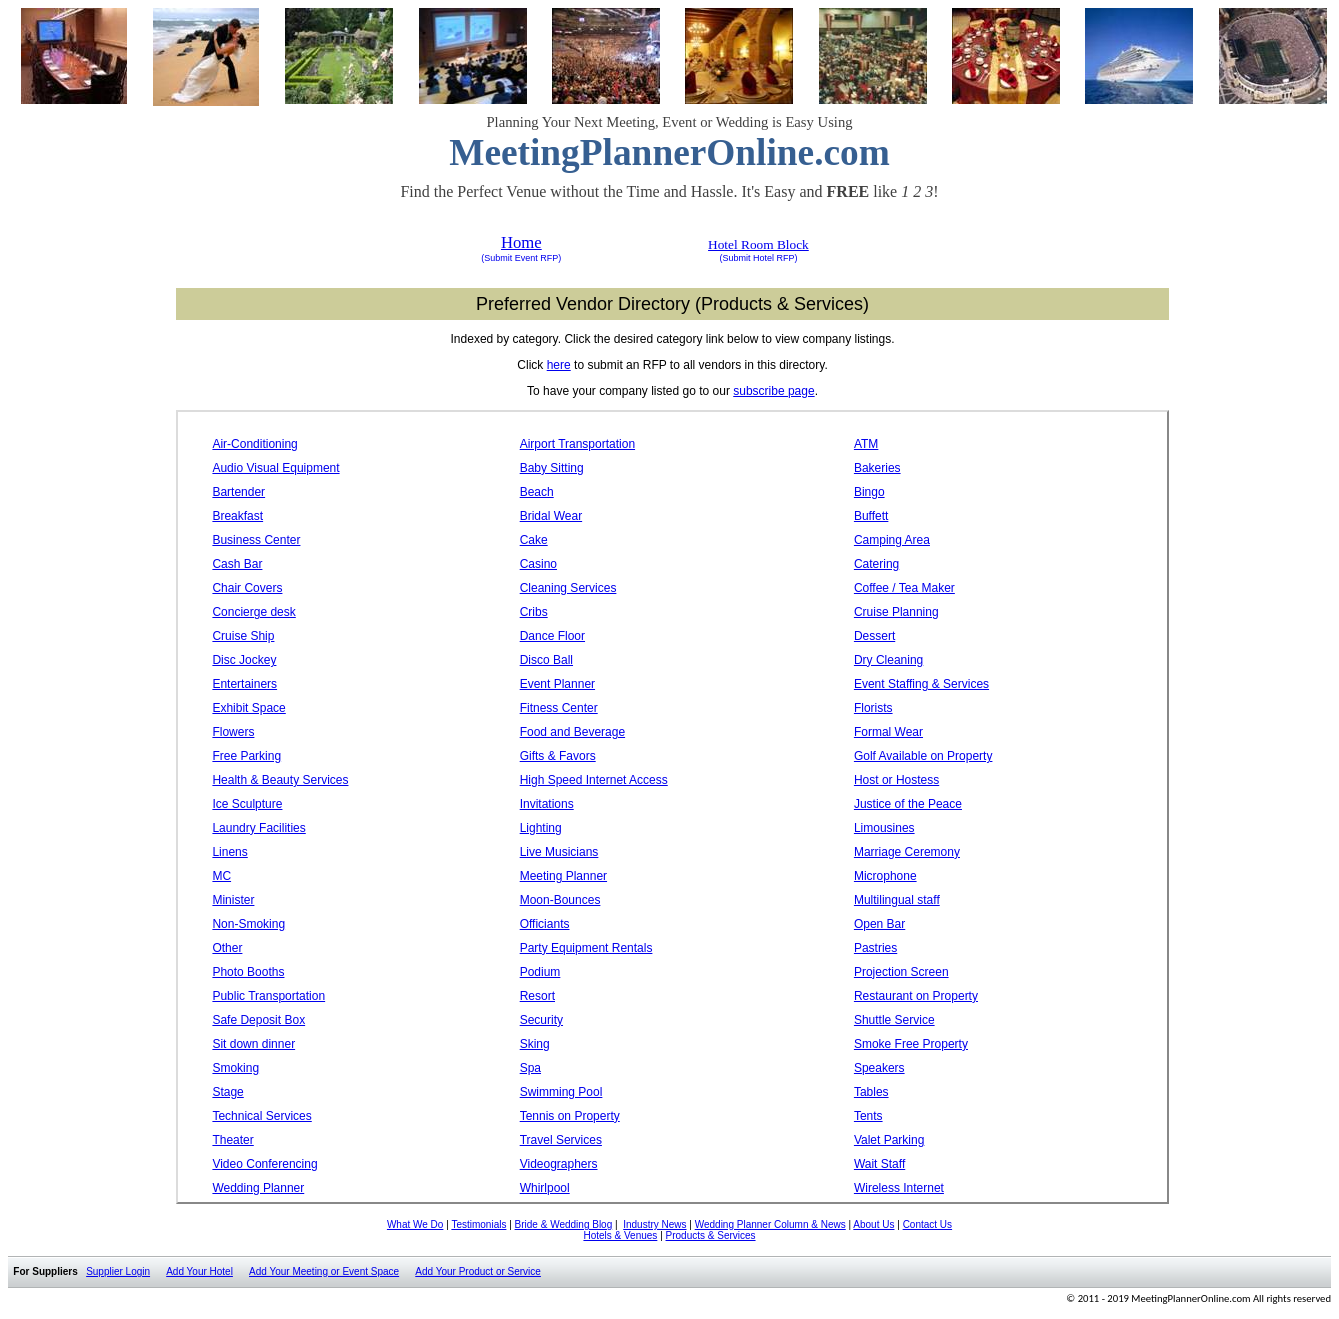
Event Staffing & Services (921, 684)
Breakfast (237, 516)
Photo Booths (248, 972)
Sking (535, 1044)
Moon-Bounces (560, 900)
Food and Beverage (572, 732)
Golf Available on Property (923, 756)
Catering (876, 564)
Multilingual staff (897, 900)
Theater (232, 1140)
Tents (868, 1116)
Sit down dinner (253, 1044)
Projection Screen (901, 972)
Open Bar (879, 924)
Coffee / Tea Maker (904, 588)
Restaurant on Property (916, 996)
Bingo (869, 492)
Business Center (256, 540)
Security (541, 1020)
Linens (229, 852)
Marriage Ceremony (907, 852)
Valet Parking (889, 1140)
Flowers (233, 732)
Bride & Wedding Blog (564, 1224)
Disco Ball (546, 660)
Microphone (885, 876)
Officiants (545, 924)
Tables (871, 1092)
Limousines (884, 828)
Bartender (238, 492)
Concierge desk (253, 612)
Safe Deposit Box (258, 1020)
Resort (537, 996)
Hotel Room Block (758, 244)
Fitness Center (559, 708)
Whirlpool (545, 1188)
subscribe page (773, 391)
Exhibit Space (248, 708)
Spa (530, 1068)
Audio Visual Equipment (275, 468)
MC (221, 876)
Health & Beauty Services (280, 780)
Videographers (559, 1164)
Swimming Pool (561, 1092)
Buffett (871, 516)
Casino (538, 564)
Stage (227, 1092)
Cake (534, 540)
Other (227, 948)
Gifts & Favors (558, 756)
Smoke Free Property (911, 1044)
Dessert (874, 636)
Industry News (654, 1224)
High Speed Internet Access (594, 780)
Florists (873, 708)
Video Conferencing (264, 1164)
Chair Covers (247, 588)
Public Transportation (268, 996)
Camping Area (892, 540)
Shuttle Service (894, 1020)
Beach (537, 492)
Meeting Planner (563, 876)
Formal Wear (888, 732)
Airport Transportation (577, 444)
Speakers (879, 1068)
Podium (540, 972)
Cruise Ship (243, 636)
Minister (233, 900)
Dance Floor (552, 636)
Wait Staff (879, 1164)
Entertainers (244, 684)
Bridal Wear (551, 516)
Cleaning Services (568, 588)
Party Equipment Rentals (586, 948)
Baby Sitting (552, 468)
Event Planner (557, 684)
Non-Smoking (248, 924)
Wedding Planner (258, 1188)
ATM (866, 444)
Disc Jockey (244, 660)
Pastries (875, 948)
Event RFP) (536, 258)
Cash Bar (237, 564)
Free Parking (246, 756)
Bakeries (877, 468)
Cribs (534, 612)
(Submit (496, 258)
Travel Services (561, 1140)
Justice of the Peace (908, 804)
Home (521, 242)
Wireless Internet (899, 1188)
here (559, 365)
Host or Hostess (896, 780)
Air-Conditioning (254, 444)
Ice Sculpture (247, 804)
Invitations (547, 804)
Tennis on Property (570, 1116)
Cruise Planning (896, 612)
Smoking (235, 1068)
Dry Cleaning (888, 660)
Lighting (541, 828)
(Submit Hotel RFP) (758, 258)
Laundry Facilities (258, 828)
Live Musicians (559, 852)
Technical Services (261, 1116)
